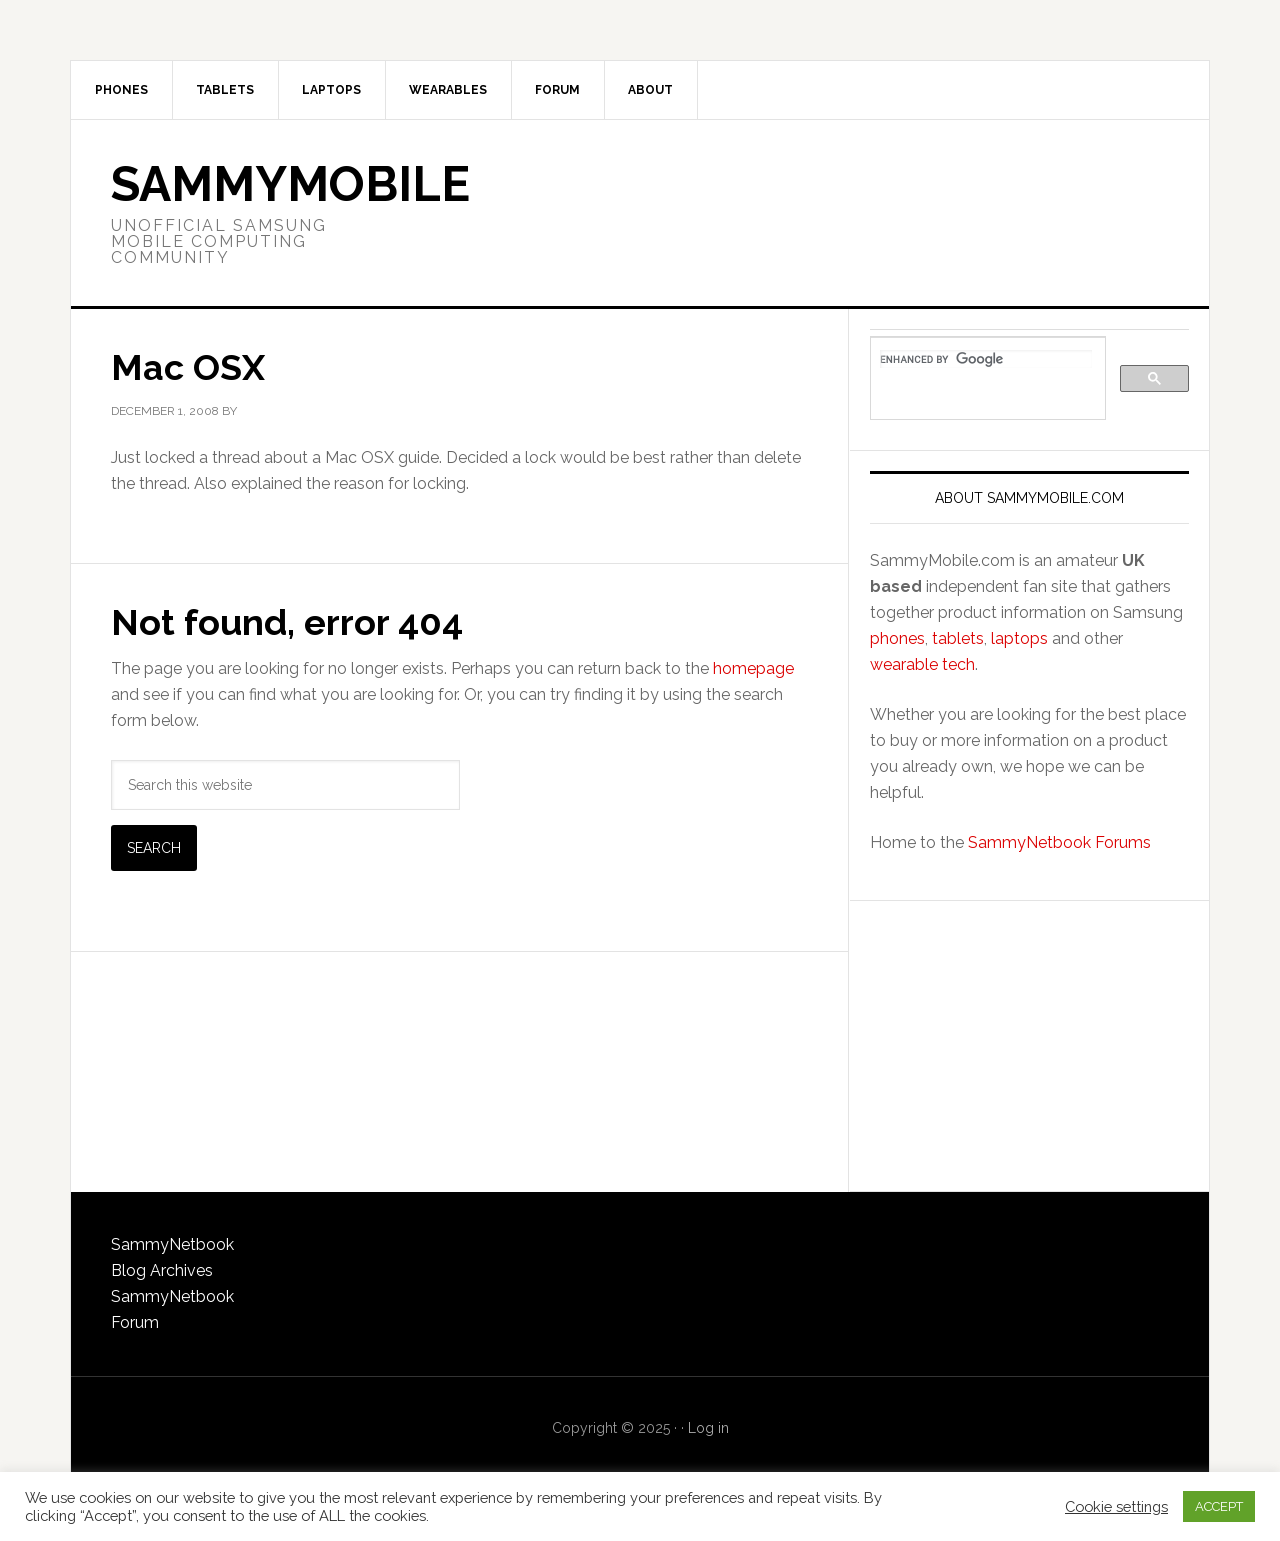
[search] (986, 359)
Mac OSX (188, 367)
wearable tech (922, 664)
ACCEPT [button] (1219, 1506)
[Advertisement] (1029, 1046)
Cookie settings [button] (1116, 1506)
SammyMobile (290, 184)
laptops (1019, 638)
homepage (753, 668)
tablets (958, 638)
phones (897, 638)
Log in (708, 1428)
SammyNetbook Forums (1059, 842)
